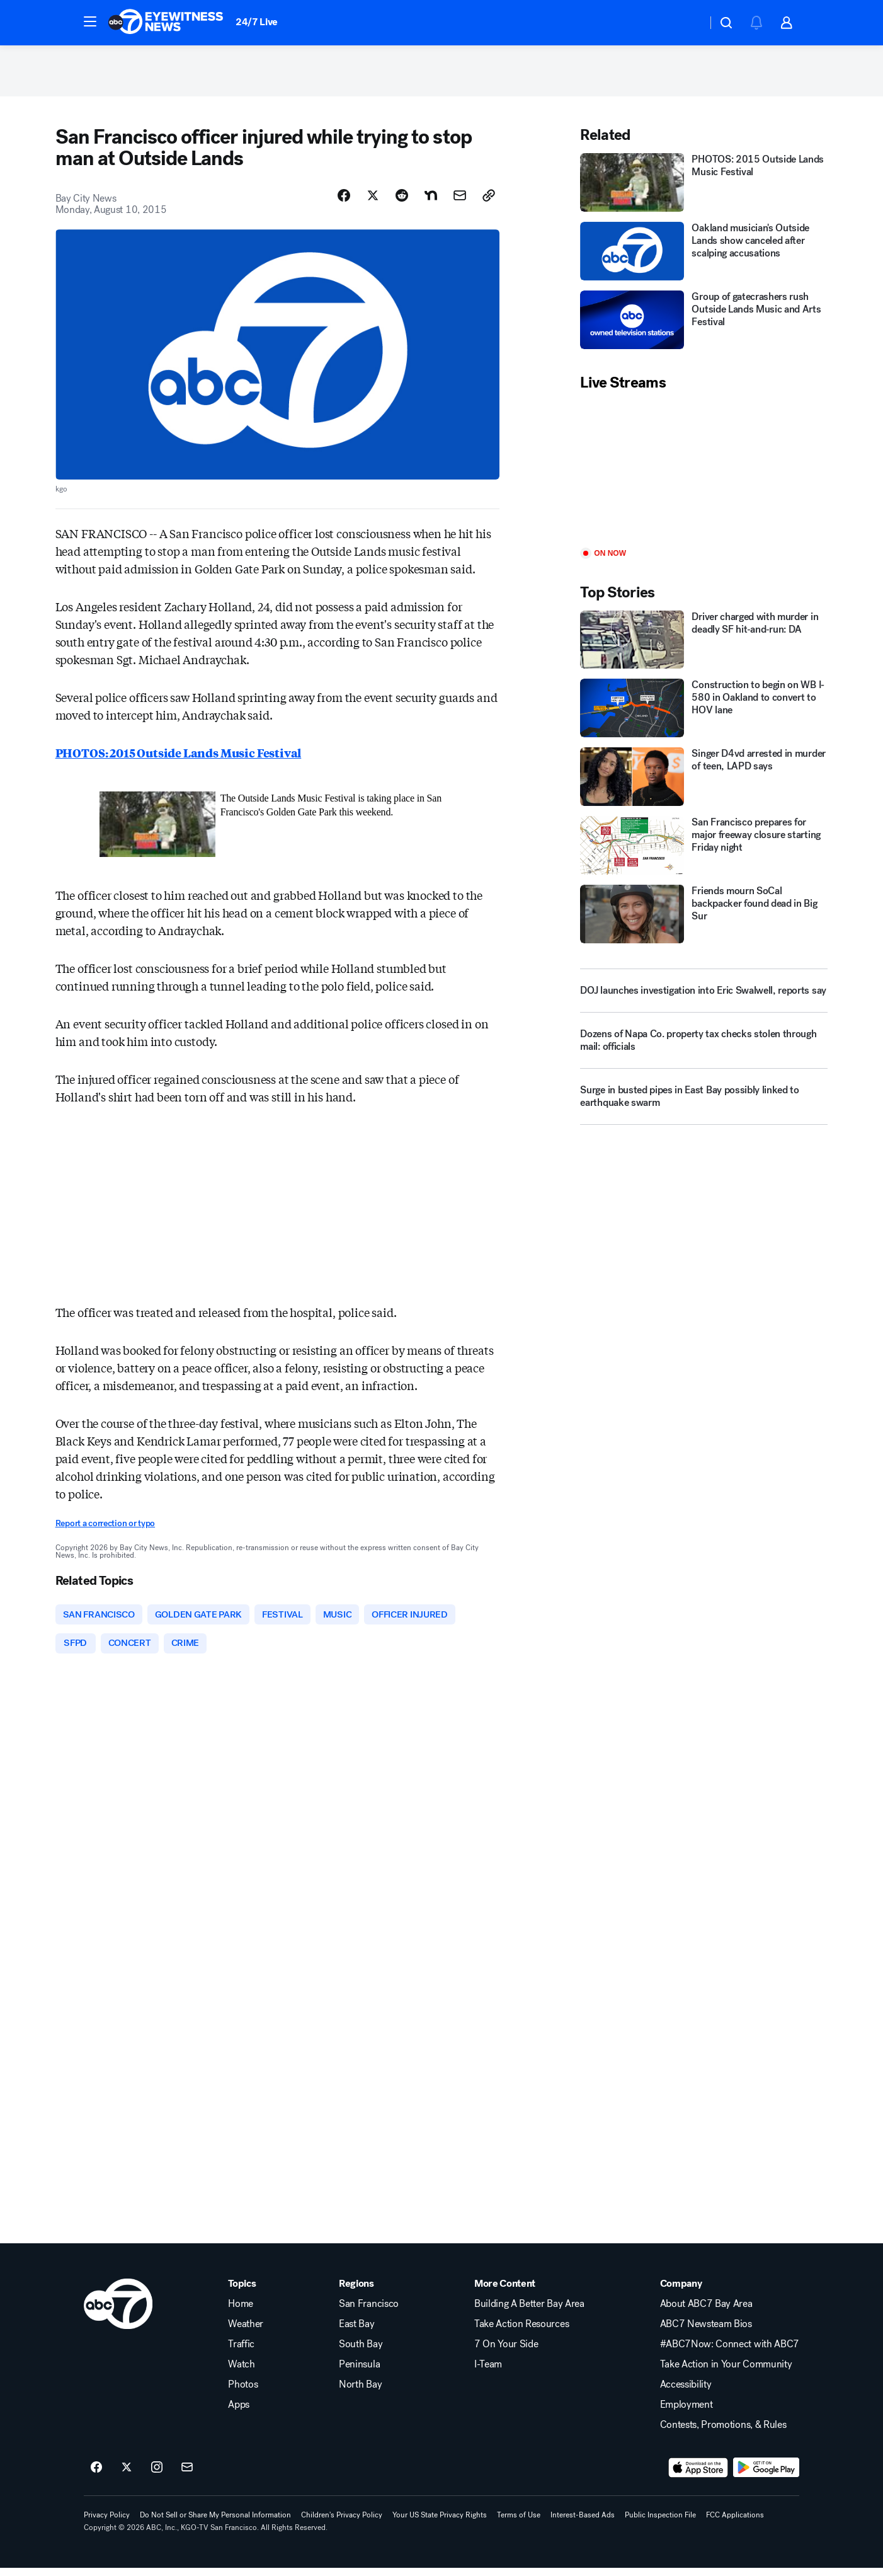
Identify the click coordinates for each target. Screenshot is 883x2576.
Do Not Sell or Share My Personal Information (215, 2523)
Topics (242, 2292)
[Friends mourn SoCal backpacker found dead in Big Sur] (704, 919)
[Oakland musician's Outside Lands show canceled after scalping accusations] (704, 256)
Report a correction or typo (105, 1529)
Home (240, 2312)
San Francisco (369, 2312)
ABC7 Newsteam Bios (706, 2332)
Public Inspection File (660, 2523)
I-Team (488, 2372)
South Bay (360, 2352)
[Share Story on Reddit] (402, 201)
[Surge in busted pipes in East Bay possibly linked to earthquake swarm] (704, 1107)
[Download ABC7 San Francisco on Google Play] (766, 2476)
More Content (504, 2292)
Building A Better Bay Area (529, 2312)
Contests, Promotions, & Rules (723, 2433)
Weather (245, 2332)
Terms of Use (518, 2523)
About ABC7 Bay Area (706, 2312)
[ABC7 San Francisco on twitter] (126, 2475)
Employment (686, 2413)
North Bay (360, 2393)
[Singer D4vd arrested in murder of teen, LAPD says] (704, 782)
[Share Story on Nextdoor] (431, 201)
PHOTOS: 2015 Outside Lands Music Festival (178, 758)
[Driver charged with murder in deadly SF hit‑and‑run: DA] (704, 645)
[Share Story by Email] (459, 201)
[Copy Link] (488, 201)
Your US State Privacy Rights (439, 2523)
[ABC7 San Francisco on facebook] (96, 2475)
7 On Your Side (506, 2352)
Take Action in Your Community (726, 2372)
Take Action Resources (521, 2332)
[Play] (704, 475)
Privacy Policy (107, 2523)
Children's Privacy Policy (341, 2523)
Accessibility (686, 2393)
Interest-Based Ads (582, 2523)
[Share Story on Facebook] (344, 201)
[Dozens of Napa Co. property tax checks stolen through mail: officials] (704, 1051)
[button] (90, 21)
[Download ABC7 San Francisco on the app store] (698, 2476)
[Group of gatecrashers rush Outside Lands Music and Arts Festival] (704, 325)
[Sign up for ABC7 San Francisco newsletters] (187, 2475)
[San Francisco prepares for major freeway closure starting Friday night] (704, 851)
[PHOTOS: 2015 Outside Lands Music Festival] (704, 188)
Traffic (241, 2352)
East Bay (356, 2332)
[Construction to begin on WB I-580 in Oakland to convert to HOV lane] (704, 713)
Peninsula (359, 2372)
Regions (356, 2292)
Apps (238, 2413)
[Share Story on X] (373, 201)
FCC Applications (735, 2523)
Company (681, 2292)
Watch (241, 2372)
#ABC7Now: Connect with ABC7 (729, 2352)
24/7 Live (257, 21)
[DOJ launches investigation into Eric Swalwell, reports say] (704, 996)
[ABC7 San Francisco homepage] (165, 23)
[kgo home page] (118, 2312)
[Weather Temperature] (687, 22)
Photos (243, 2393)
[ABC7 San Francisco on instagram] (156, 2475)
